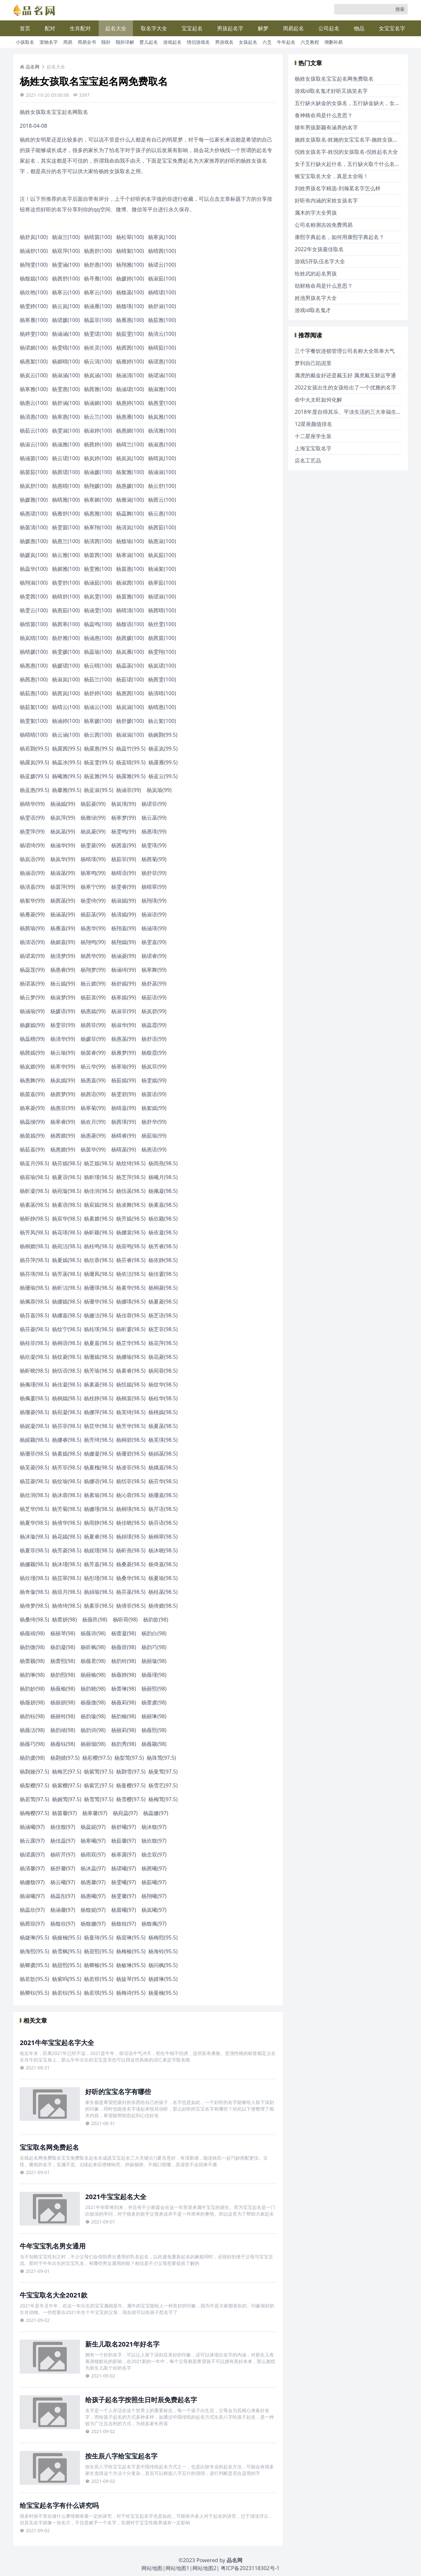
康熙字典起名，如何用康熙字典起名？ (339, 237)
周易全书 (87, 42)
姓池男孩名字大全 (316, 298)
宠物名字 (48, 42)
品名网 (29, 67)
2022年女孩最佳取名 (319, 249)
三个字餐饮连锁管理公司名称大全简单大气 (345, 351)
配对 (50, 28)
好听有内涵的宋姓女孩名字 (326, 200)
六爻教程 (310, 42)
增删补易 (333, 42)
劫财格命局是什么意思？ (324, 285)
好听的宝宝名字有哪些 (118, 2091)
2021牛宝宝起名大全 (115, 2196)
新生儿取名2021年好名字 (122, 2344)
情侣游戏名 (198, 42)
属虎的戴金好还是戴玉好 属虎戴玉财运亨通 (345, 375)
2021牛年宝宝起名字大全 (57, 2042)
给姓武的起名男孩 (316, 273)
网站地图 (151, 2568)
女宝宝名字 (392, 28)
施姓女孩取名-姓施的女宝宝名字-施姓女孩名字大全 (354, 139)
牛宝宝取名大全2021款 (53, 2295)
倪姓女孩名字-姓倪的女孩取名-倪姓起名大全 (346, 151)
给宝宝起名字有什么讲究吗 (59, 2505)
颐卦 (106, 42)
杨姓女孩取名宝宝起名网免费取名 (334, 78)
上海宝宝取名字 (313, 448)
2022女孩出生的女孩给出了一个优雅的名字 (345, 387)
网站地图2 (204, 2568)
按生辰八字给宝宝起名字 (121, 2456)
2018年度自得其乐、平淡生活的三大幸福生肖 (348, 411)
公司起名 (328, 28)
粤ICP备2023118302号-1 (250, 2568)
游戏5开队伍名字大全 (320, 261)
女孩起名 (248, 42)
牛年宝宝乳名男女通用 (53, 2246)
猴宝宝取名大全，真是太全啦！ (331, 176)
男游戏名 (224, 42)
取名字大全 (154, 28)
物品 (359, 28)
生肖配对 (80, 28)
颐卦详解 (125, 42)
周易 (67, 42)
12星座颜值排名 (313, 424)
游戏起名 (172, 42)
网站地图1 (177, 2568)
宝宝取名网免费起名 (49, 2147)
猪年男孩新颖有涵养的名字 (326, 127)
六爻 (267, 42)
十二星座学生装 (313, 436)
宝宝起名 (192, 28)
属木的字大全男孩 (316, 212)
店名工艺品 (308, 460)
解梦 (263, 28)
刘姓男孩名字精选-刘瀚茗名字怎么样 (338, 188)
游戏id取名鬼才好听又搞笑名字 (331, 90)
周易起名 (293, 28)
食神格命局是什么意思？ (324, 115)
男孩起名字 (230, 28)
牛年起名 (286, 42)
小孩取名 (25, 42)
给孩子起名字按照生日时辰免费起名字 (141, 2399)
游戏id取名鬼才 (313, 310)
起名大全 (115, 28)
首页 (25, 28)
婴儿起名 (148, 42)
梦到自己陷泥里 (313, 363)
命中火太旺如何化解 (318, 399)
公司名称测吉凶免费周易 (324, 224)
